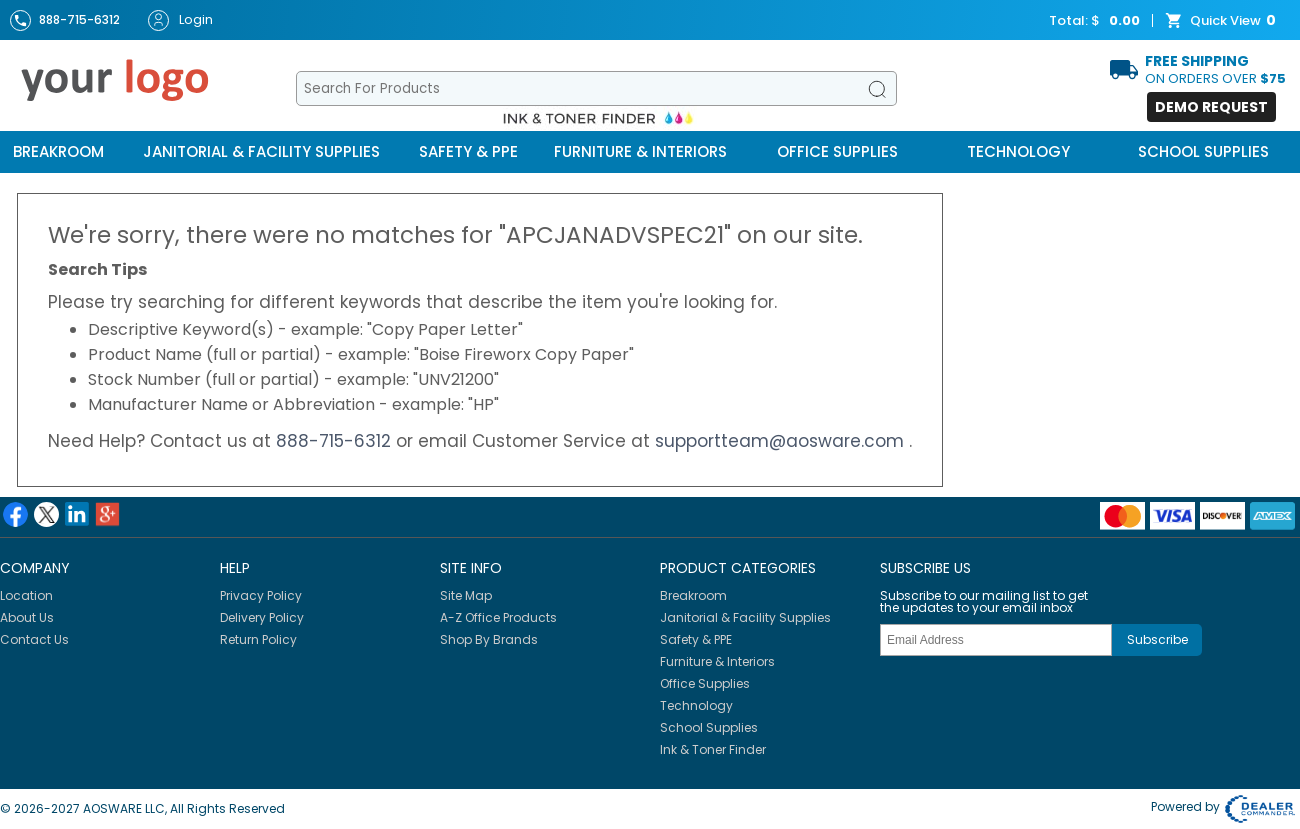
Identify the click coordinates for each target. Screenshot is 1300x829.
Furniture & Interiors (640, 151)
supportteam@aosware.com (782, 441)
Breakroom (58, 151)
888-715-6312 (336, 441)
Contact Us (34, 639)
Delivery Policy (262, 617)
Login (180, 20)
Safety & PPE (468, 151)
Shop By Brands (489, 639)
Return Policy (258, 639)
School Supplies (1203, 151)
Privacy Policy (261, 595)
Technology (1018, 151)
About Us (27, 617)
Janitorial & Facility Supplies (261, 151)
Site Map (466, 595)
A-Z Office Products (498, 617)
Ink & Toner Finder (713, 749)
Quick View (1223, 21)
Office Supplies (837, 151)
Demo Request (1211, 107)
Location (26, 595)
